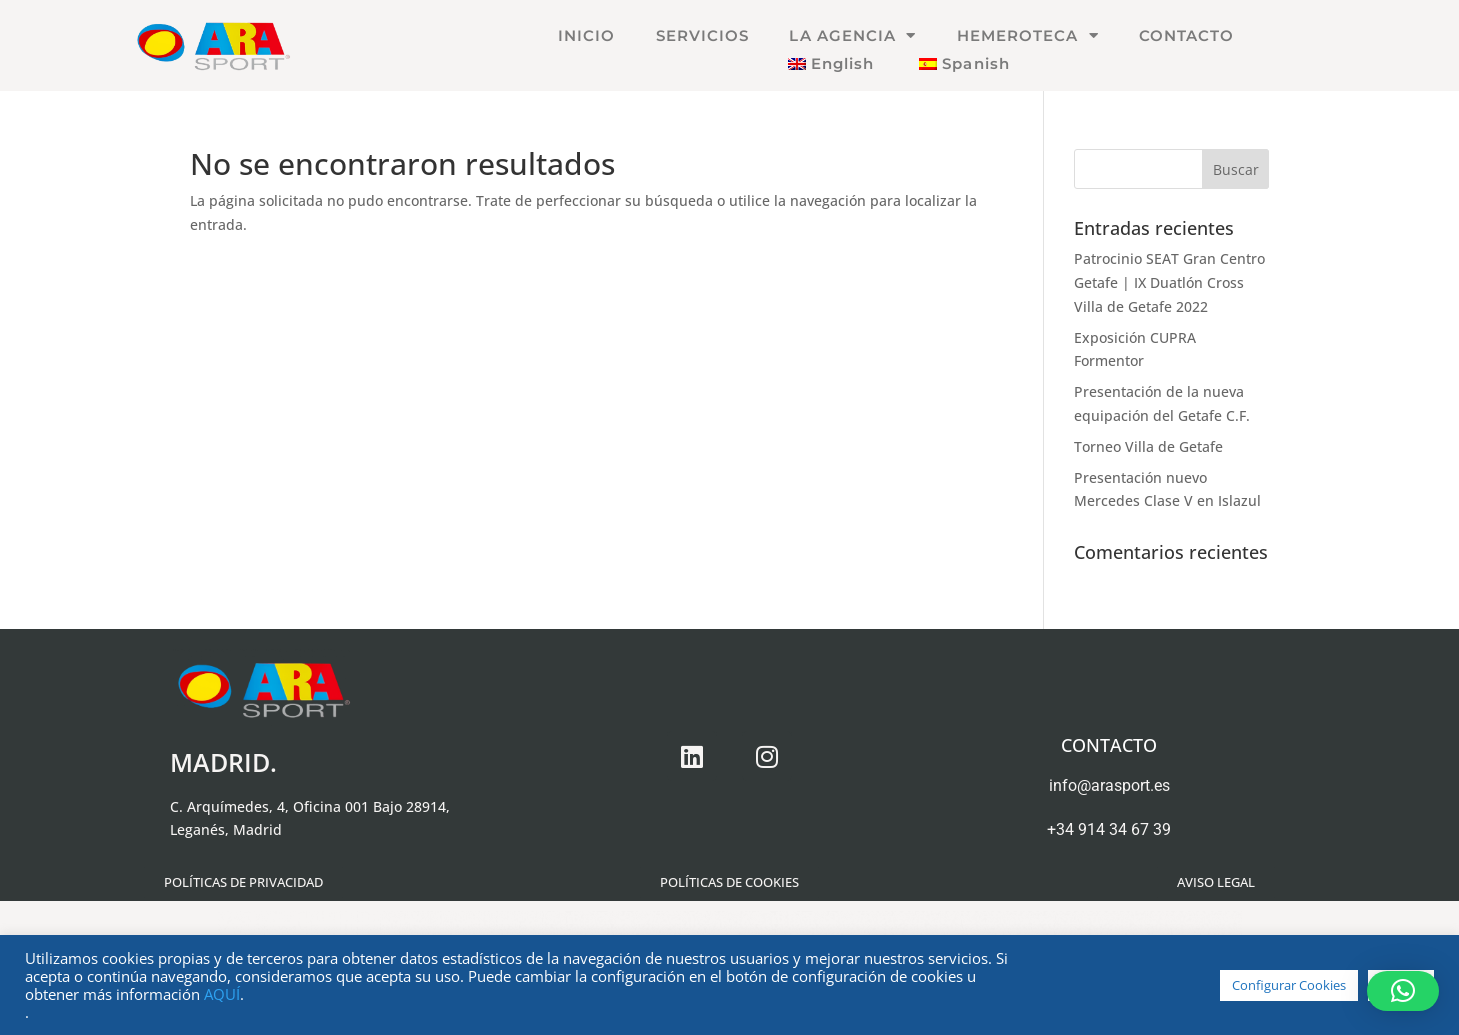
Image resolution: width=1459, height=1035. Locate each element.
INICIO (587, 35)
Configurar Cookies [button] (1289, 985)
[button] (1403, 991)
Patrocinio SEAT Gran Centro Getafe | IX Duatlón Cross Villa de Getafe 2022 (1169, 282)
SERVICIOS (703, 35)
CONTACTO (1187, 35)
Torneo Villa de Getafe (1148, 446)
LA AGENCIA (852, 35)
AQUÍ (222, 994)
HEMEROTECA (1028, 35)
